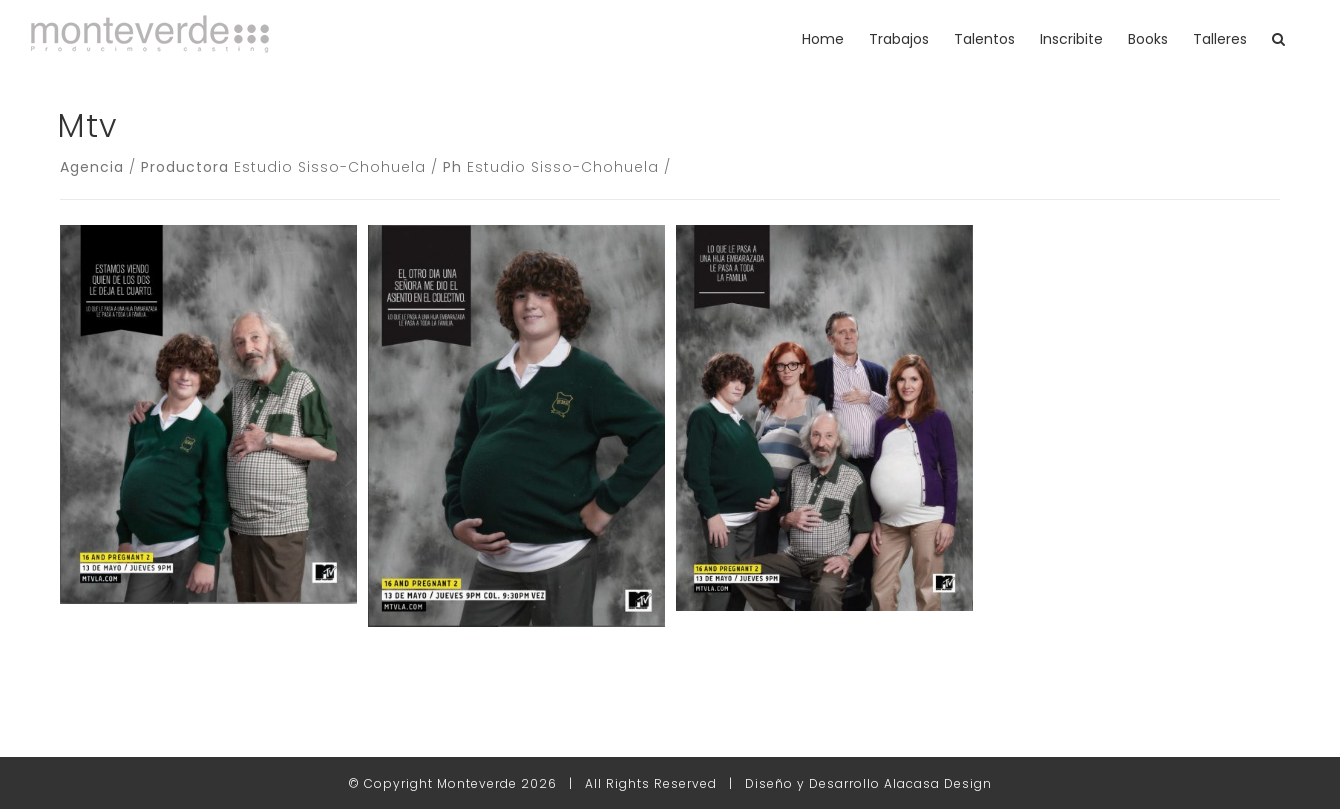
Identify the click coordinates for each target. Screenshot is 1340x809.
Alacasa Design (938, 783)
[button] (1278, 38)
